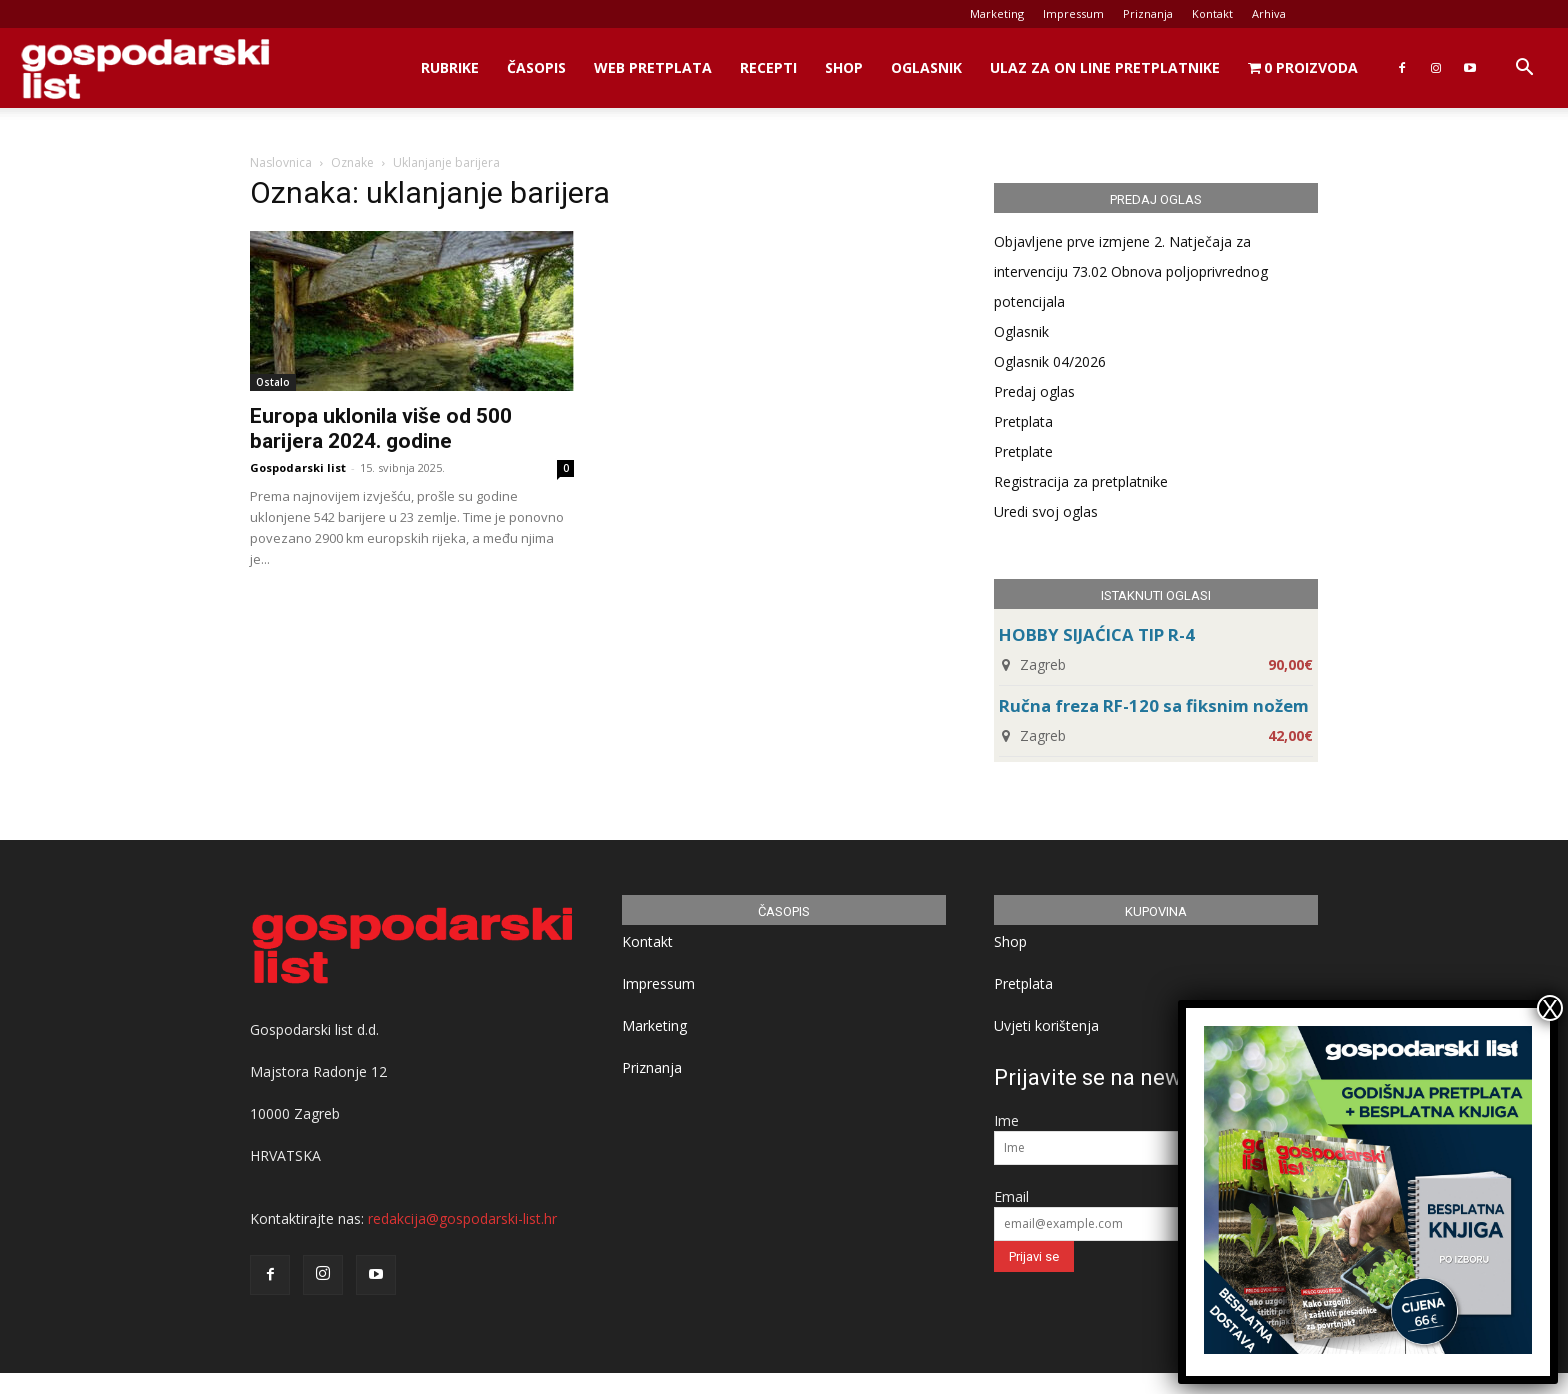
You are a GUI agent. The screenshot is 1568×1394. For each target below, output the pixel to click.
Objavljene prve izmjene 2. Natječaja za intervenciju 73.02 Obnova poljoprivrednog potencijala (1131, 271)
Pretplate (1023, 451)
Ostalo (273, 382)
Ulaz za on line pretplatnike (1105, 67)
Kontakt (1212, 13)
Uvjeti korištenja (1046, 1025)
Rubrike (450, 67)
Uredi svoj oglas (1046, 511)
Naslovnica (281, 162)
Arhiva (1269, 13)
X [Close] (1550, 1008)
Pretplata (1023, 421)
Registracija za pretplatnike (1081, 481)
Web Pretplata (653, 67)
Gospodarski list (298, 467)
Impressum (1073, 13)
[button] (1524, 69)
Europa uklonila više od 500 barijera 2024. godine (381, 428)
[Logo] (145, 68)
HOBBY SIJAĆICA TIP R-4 (1097, 634)
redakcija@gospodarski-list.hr (462, 1218)
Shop (844, 67)
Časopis (536, 67)
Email (1011, 1196)
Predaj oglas (1034, 391)
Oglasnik (926, 67)
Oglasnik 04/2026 (1050, 361)
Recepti (768, 67)
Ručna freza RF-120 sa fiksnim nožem (1154, 705)
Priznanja (1148, 13)
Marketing (997, 13)
